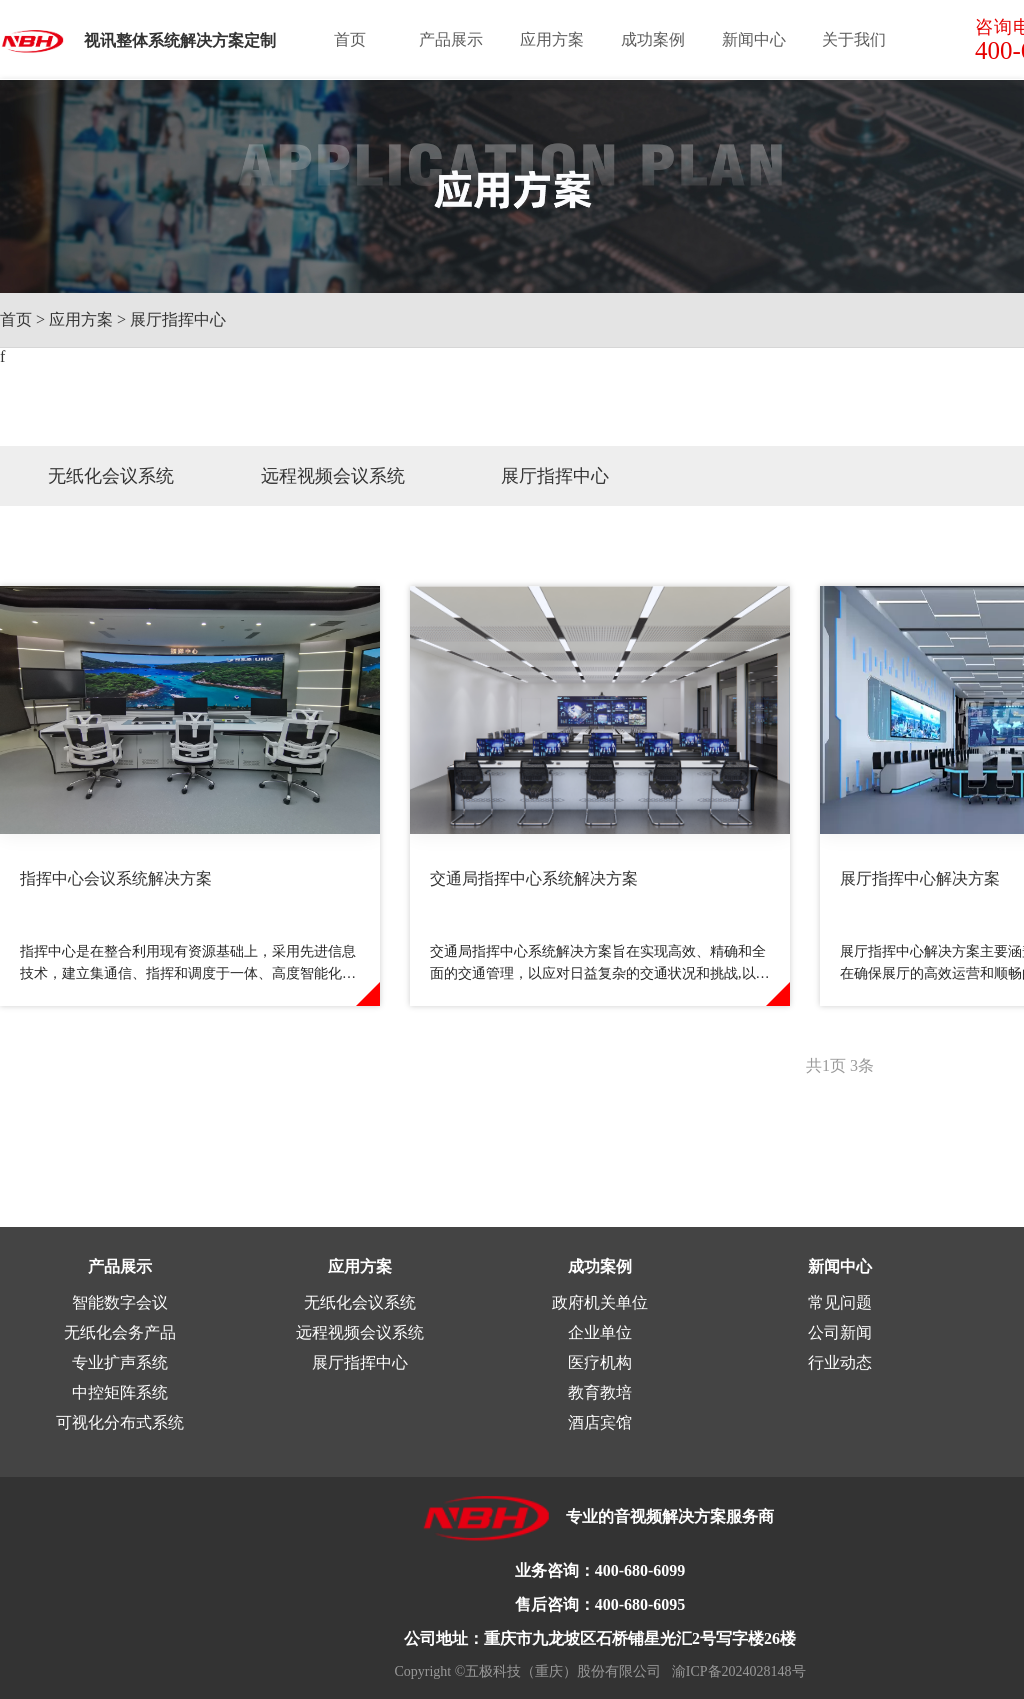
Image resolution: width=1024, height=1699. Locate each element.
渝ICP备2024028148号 (733, 1671)
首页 (350, 39)
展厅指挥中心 (178, 319)
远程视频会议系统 (333, 476)
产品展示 (451, 39)
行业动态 (840, 1362)
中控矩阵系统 (120, 1392)
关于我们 (854, 39)
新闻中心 (754, 39)
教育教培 (600, 1392)
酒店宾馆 (600, 1422)
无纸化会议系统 (111, 476)
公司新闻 (840, 1332)
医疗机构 (600, 1362)
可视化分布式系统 (120, 1422)
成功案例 (653, 39)
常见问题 (840, 1302)
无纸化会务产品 (120, 1332)
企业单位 (600, 1332)
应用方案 (552, 39)
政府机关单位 (600, 1302)
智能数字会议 (120, 1302)
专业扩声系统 (120, 1362)
